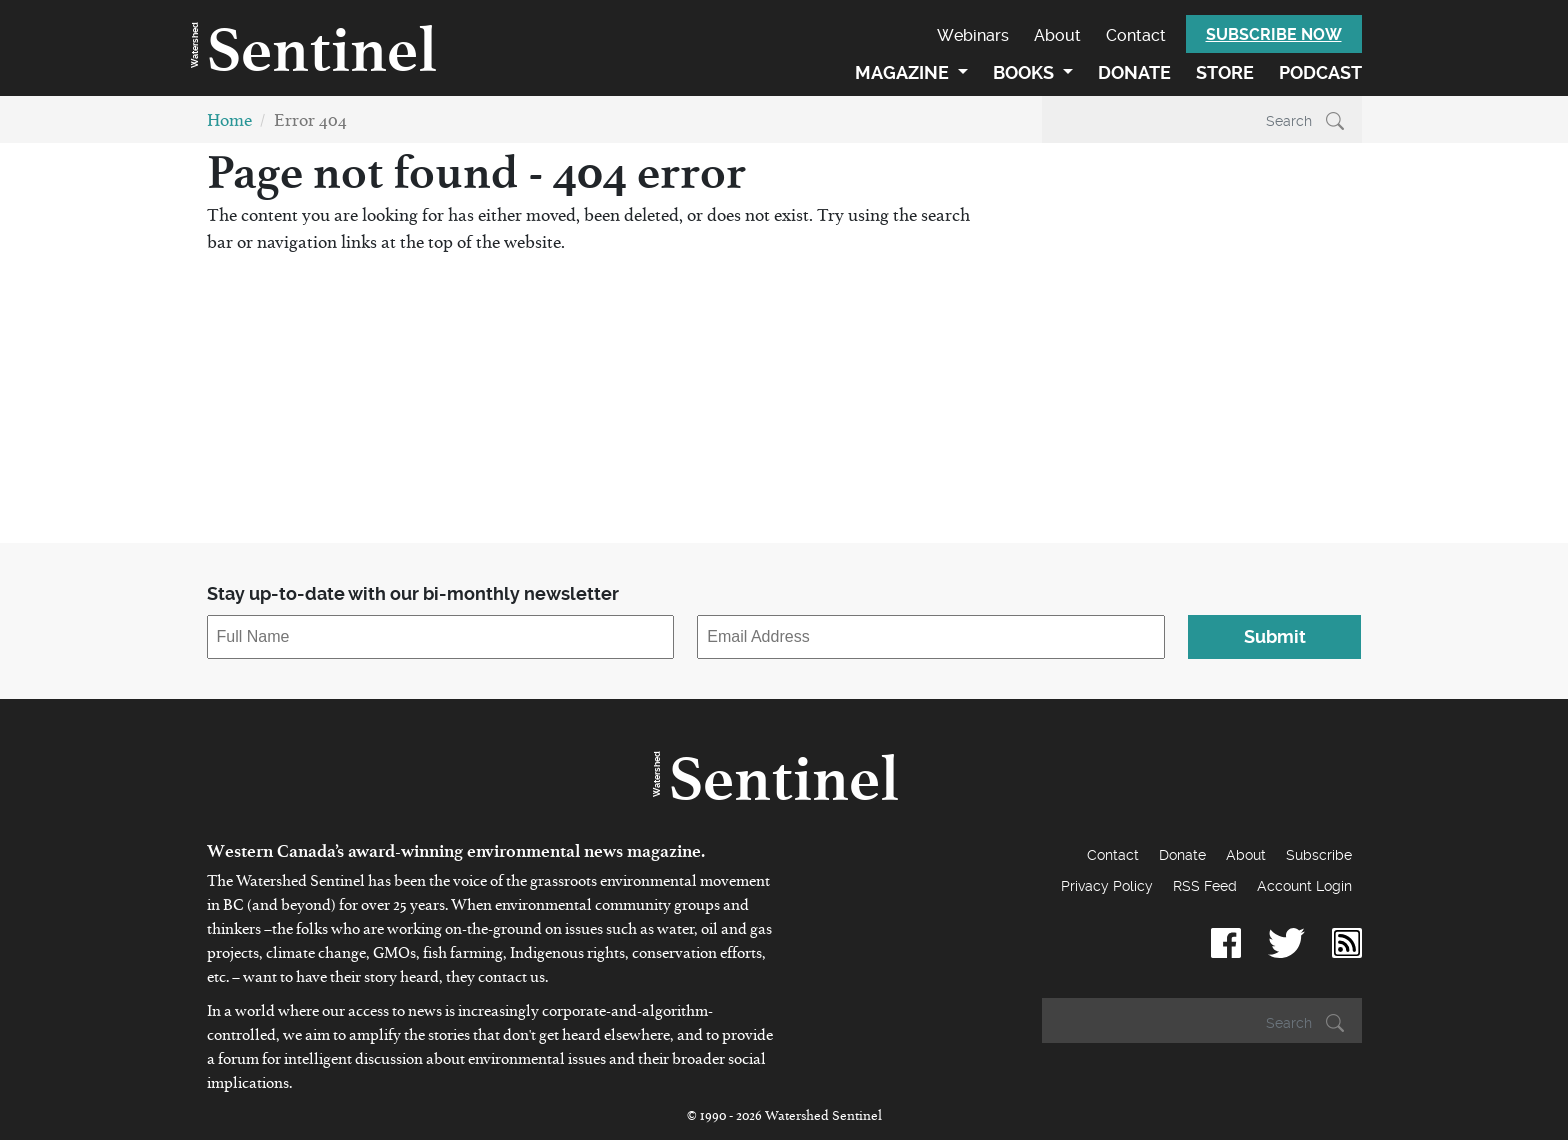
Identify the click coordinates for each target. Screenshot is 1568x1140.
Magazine (904, 72)
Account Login (1304, 886)
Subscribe (1319, 855)
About (1057, 35)
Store (1225, 72)
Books (1025, 72)
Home (229, 124)
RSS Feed (1205, 886)
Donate (1134, 72)
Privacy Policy (1107, 886)
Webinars (973, 35)
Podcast (1320, 72)
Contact (1136, 35)
